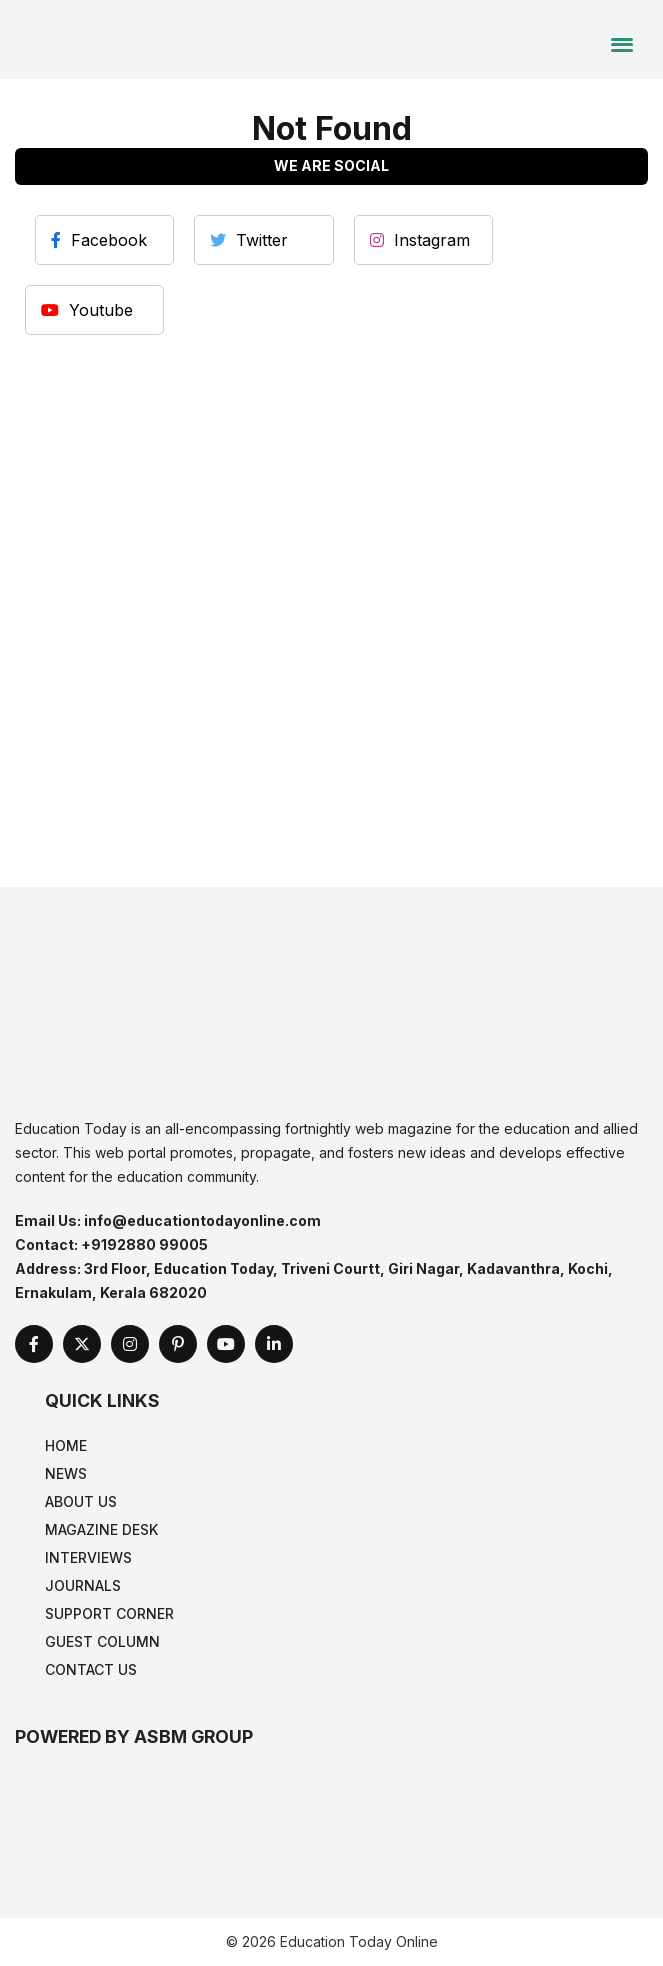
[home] (135, 38)
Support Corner (109, 1613)
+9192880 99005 (144, 1244)
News (66, 1473)
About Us (81, 1501)
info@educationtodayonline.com (202, 1220)
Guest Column (102, 1641)
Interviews (88, 1557)
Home (66, 1445)
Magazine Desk (101, 1529)
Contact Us (91, 1669)
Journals (83, 1585)
